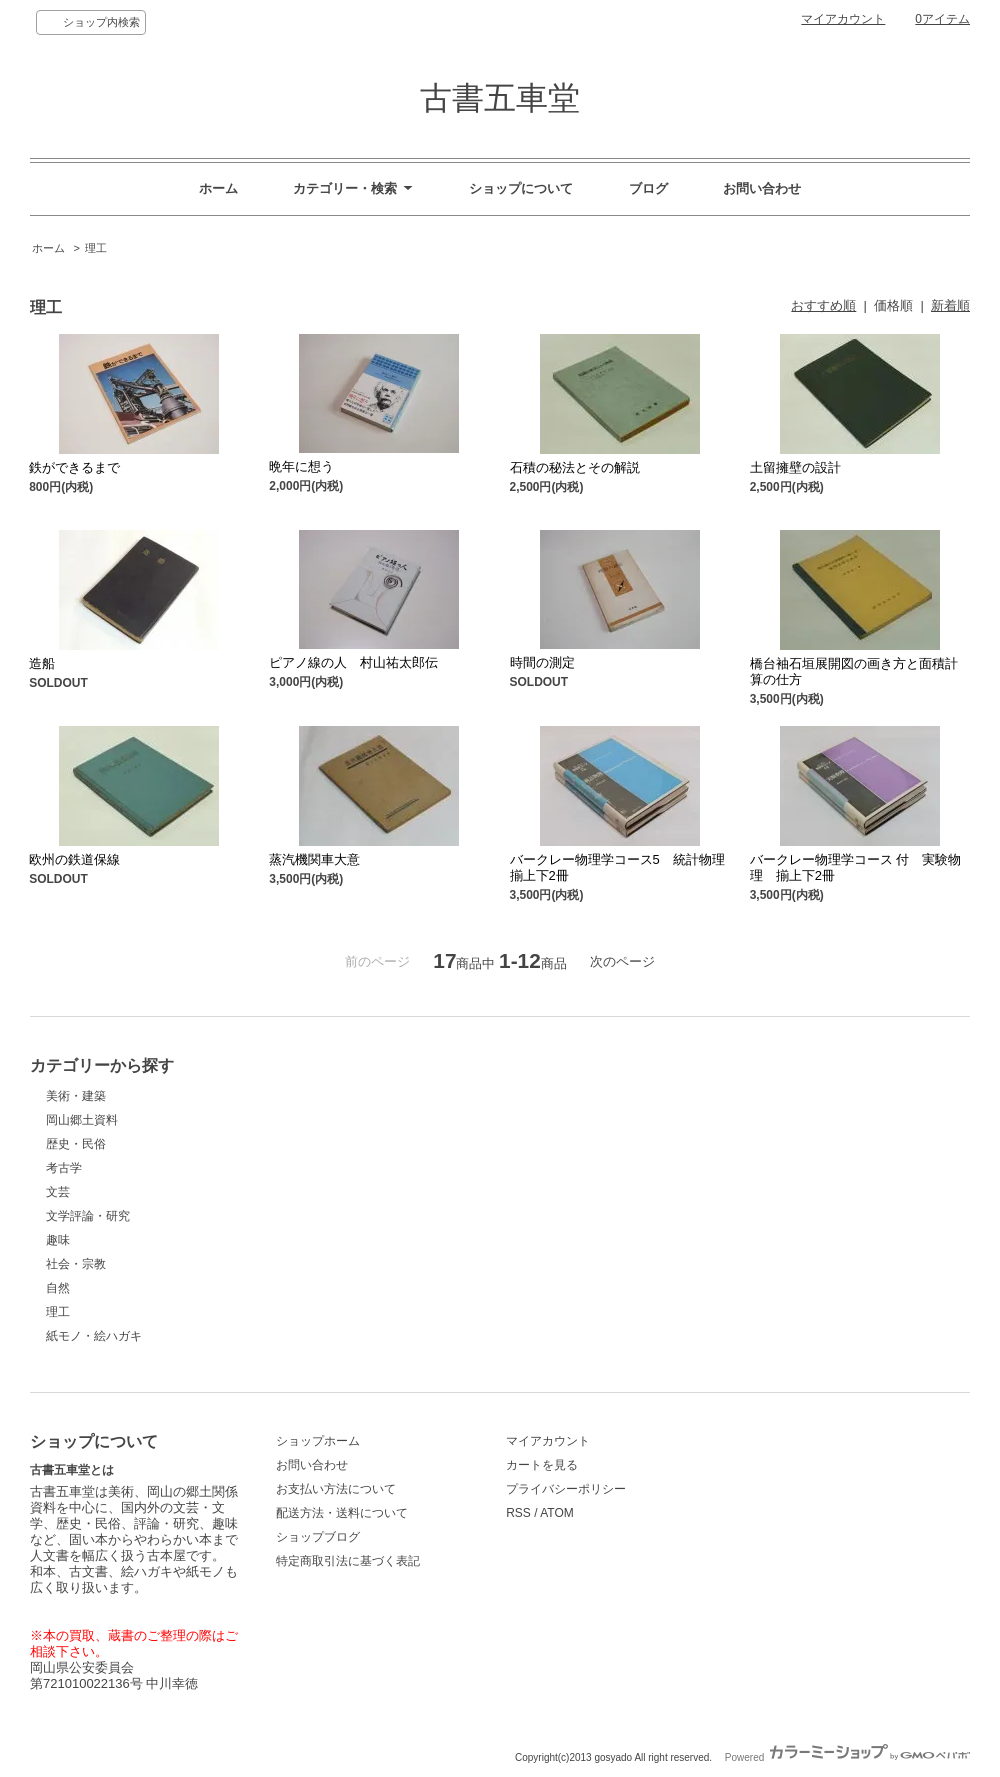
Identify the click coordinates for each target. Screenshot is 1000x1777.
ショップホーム (318, 1441)
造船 (42, 663)
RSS (518, 1513)
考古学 (64, 1168)
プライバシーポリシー (566, 1489)
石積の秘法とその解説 (575, 467)
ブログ (648, 188)
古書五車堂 (500, 98)
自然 (58, 1288)
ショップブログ (318, 1537)
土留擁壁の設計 (795, 467)
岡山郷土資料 (82, 1120)
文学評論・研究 (88, 1216)
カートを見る (542, 1465)
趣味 (58, 1240)
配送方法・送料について (342, 1513)
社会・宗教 (76, 1264)
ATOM (557, 1513)
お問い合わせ (762, 188)
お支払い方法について (336, 1489)
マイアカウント (843, 19)
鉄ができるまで (74, 467)
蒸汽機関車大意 (314, 859)
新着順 (950, 305)
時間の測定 (542, 662)
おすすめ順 (823, 305)
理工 (96, 248)
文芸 (58, 1192)
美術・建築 (76, 1096)
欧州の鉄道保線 (74, 859)
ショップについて (521, 188)
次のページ (622, 961)
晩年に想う (301, 466)
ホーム (218, 188)
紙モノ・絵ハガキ (94, 1336)
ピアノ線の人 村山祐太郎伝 (353, 662)
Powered (847, 1757)
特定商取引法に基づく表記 (348, 1561)
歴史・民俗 (76, 1144)
